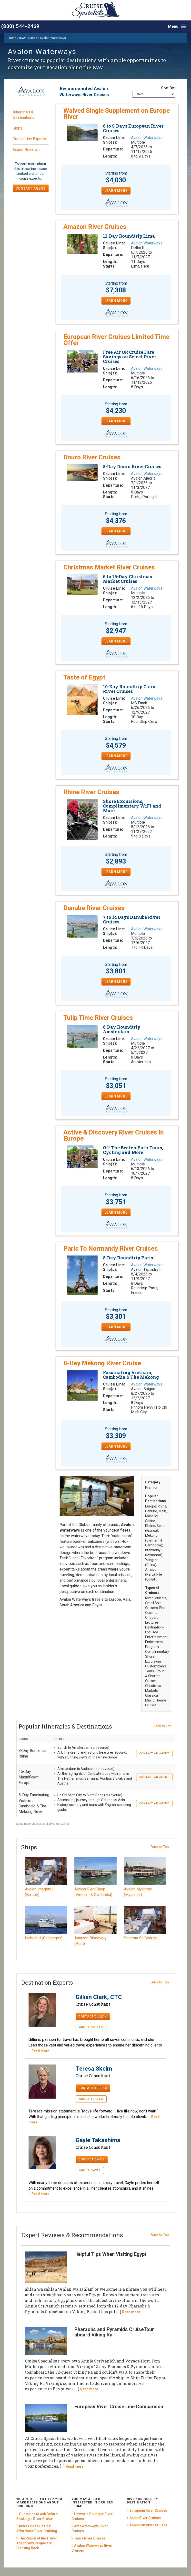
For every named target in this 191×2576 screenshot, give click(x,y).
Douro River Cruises (92, 457)
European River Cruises (148, 2510)
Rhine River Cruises (91, 792)
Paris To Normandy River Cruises (110, 1248)
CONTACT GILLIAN (93, 2016)
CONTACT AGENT (31, 188)
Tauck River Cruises (90, 2538)
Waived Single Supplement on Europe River (116, 113)
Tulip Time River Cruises (98, 1017)
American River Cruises (148, 2525)
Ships (17, 128)
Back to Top (162, 1726)
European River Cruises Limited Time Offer (116, 339)
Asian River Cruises (145, 2518)
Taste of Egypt (84, 677)
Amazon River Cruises (94, 226)
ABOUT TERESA (91, 2099)
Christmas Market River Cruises (109, 567)
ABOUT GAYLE (90, 2170)
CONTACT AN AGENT (154, 1753)
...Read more (39, 2051)
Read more (131, 2312)
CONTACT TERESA (93, 2088)
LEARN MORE (116, 191)
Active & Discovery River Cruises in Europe (113, 1135)
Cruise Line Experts (29, 139)
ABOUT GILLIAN (91, 2027)
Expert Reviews (26, 149)
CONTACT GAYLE (92, 2159)
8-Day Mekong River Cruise (102, 1363)
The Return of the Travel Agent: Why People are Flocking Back (36, 2543)
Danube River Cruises (94, 907)
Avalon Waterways (146, 137)
